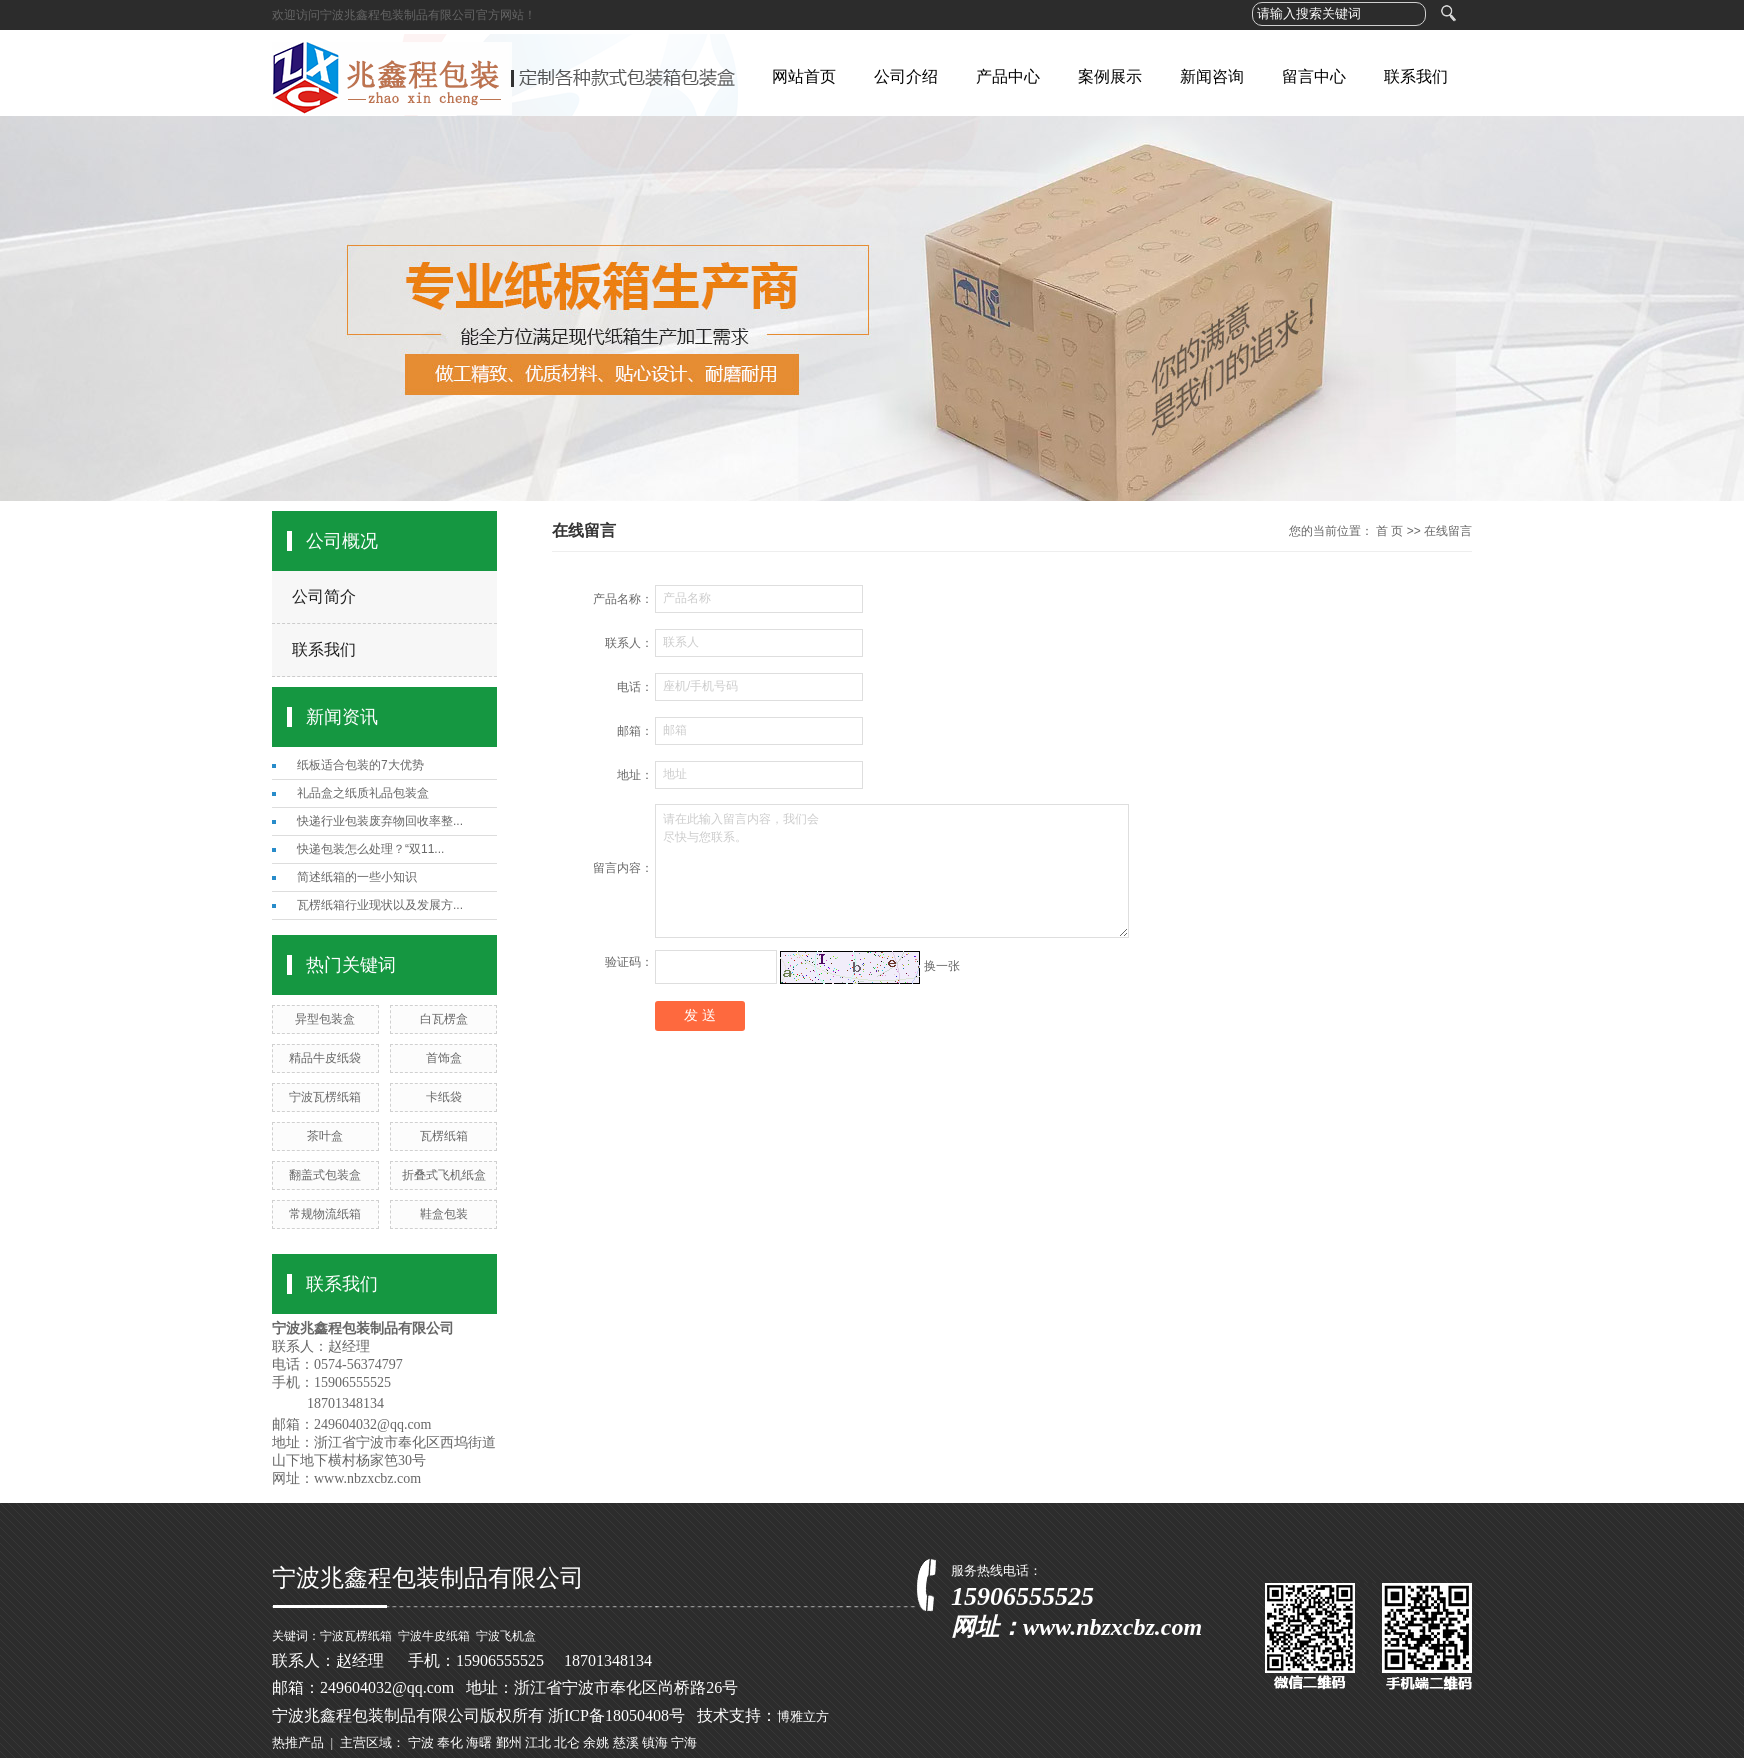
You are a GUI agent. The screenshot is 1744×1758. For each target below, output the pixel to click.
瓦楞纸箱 (444, 1136)
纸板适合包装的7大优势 (360, 765)
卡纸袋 (444, 1097)
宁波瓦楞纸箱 (325, 1097)
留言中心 (1314, 76)
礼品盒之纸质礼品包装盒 (363, 793)
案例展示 (1110, 76)
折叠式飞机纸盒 (444, 1175)
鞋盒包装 (444, 1214)
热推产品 (298, 1742)
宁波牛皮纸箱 (434, 1636)
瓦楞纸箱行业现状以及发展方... (380, 905)
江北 (538, 1742)
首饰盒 (444, 1058)
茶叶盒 (325, 1136)
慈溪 (626, 1742)
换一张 (942, 966)
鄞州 (509, 1742)
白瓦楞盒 (444, 1019)
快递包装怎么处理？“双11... (370, 849)
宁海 (684, 1742)
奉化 (450, 1742)
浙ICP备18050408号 (616, 1715)
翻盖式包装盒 (325, 1175)
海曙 (479, 1742)
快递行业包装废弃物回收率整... (380, 821)
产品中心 (1008, 76)
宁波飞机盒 (506, 1636)
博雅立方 (803, 1716)
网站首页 (804, 76)
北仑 (567, 1742)
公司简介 (324, 596)
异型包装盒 (325, 1019)
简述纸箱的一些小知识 (357, 877)
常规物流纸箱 (325, 1214)
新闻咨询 (1212, 76)
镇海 (655, 1742)
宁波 (421, 1742)
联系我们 (1416, 76)
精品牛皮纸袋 (325, 1058)
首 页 (1389, 531)
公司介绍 (906, 76)
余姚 (596, 1742)
